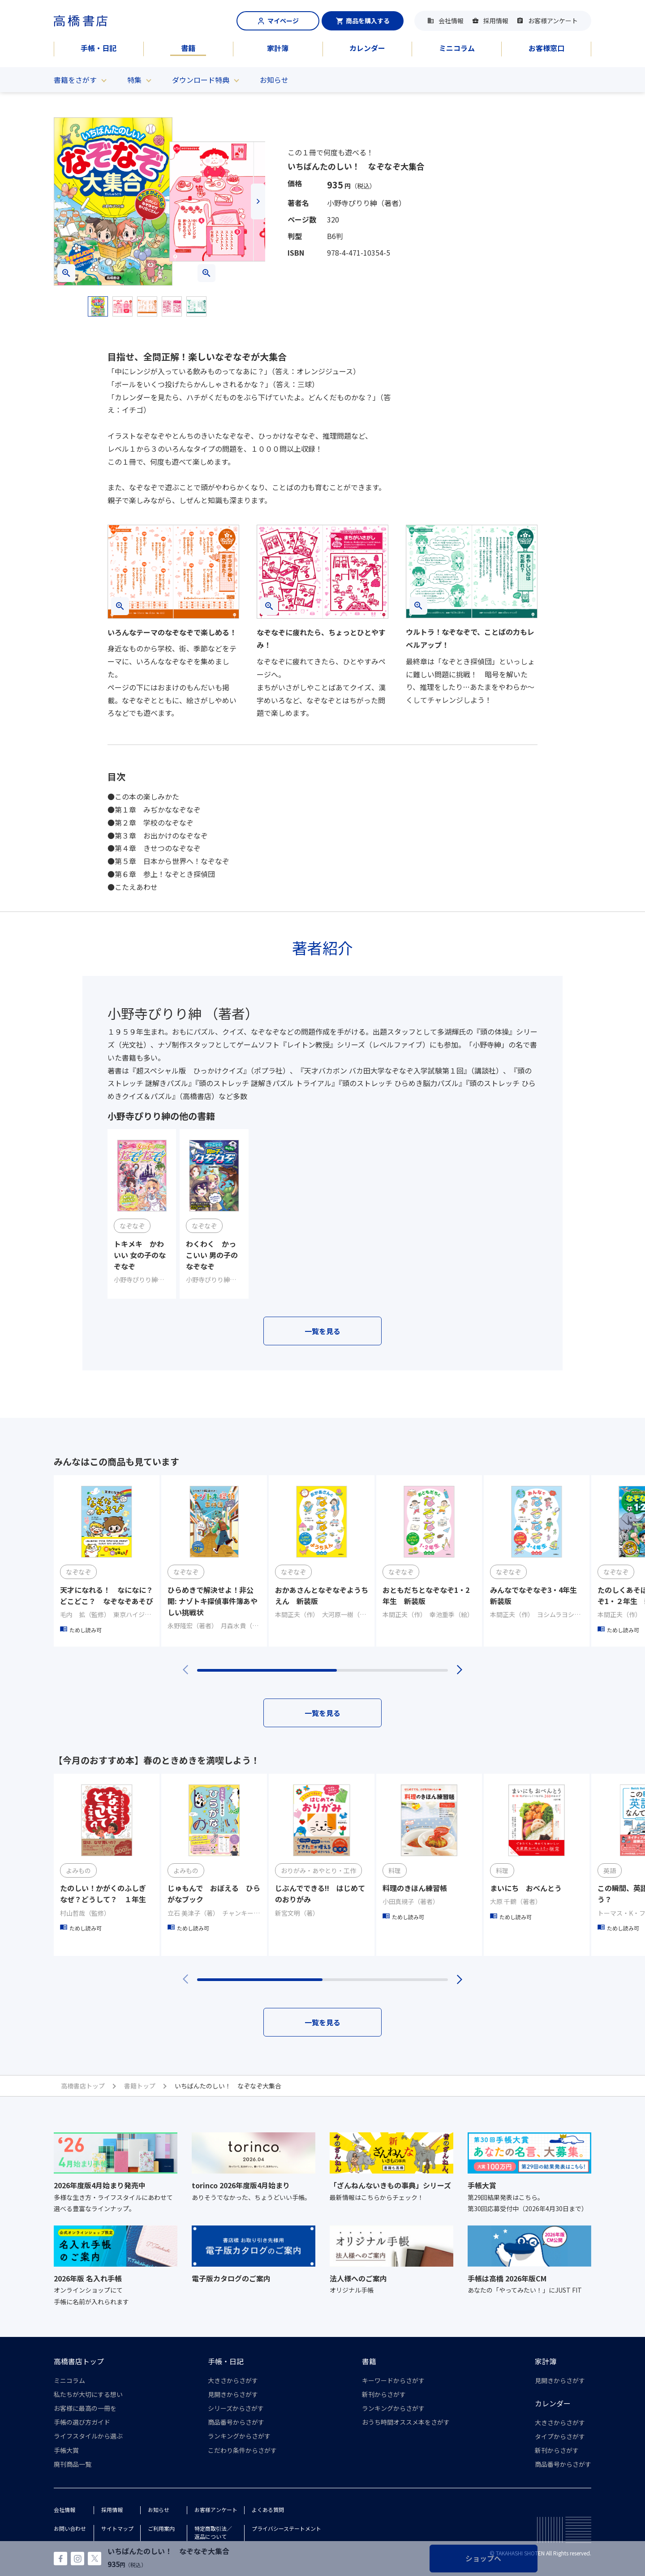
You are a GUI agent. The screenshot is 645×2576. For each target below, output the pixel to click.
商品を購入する (363, 20)
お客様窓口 (546, 48)
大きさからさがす (233, 2380)
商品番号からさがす (236, 2422)
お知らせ (274, 79)
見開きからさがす (233, 2394)
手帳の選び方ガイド (82, 2422)
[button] (61, 201)
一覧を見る (322, 1331)
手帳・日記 (98, 48)
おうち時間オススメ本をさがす (406, 2422)
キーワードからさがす (393, 2380)
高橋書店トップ (79, 2361)
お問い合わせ (70, 2528)
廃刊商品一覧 (72, 2464)
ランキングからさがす (239, 2435)
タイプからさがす (560, 2436)
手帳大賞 (66, 2450)
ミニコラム (457, 48)
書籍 (188, 48)
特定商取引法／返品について (213, 2532)
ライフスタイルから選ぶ (88, 2435)
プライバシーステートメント (286, 2528)
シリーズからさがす (236, 2408)
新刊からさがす (384, 2394)
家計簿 (277, 48)
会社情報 (451, 20)
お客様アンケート (553, 20)
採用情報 (495, 20)
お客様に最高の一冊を (85, 2408)
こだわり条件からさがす (242, 2450)
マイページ (278, 20)
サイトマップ (117, 2528)
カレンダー (367, 48)
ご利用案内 (161, 2528)
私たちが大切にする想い (88, 2394)
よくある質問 (268, 2509)
